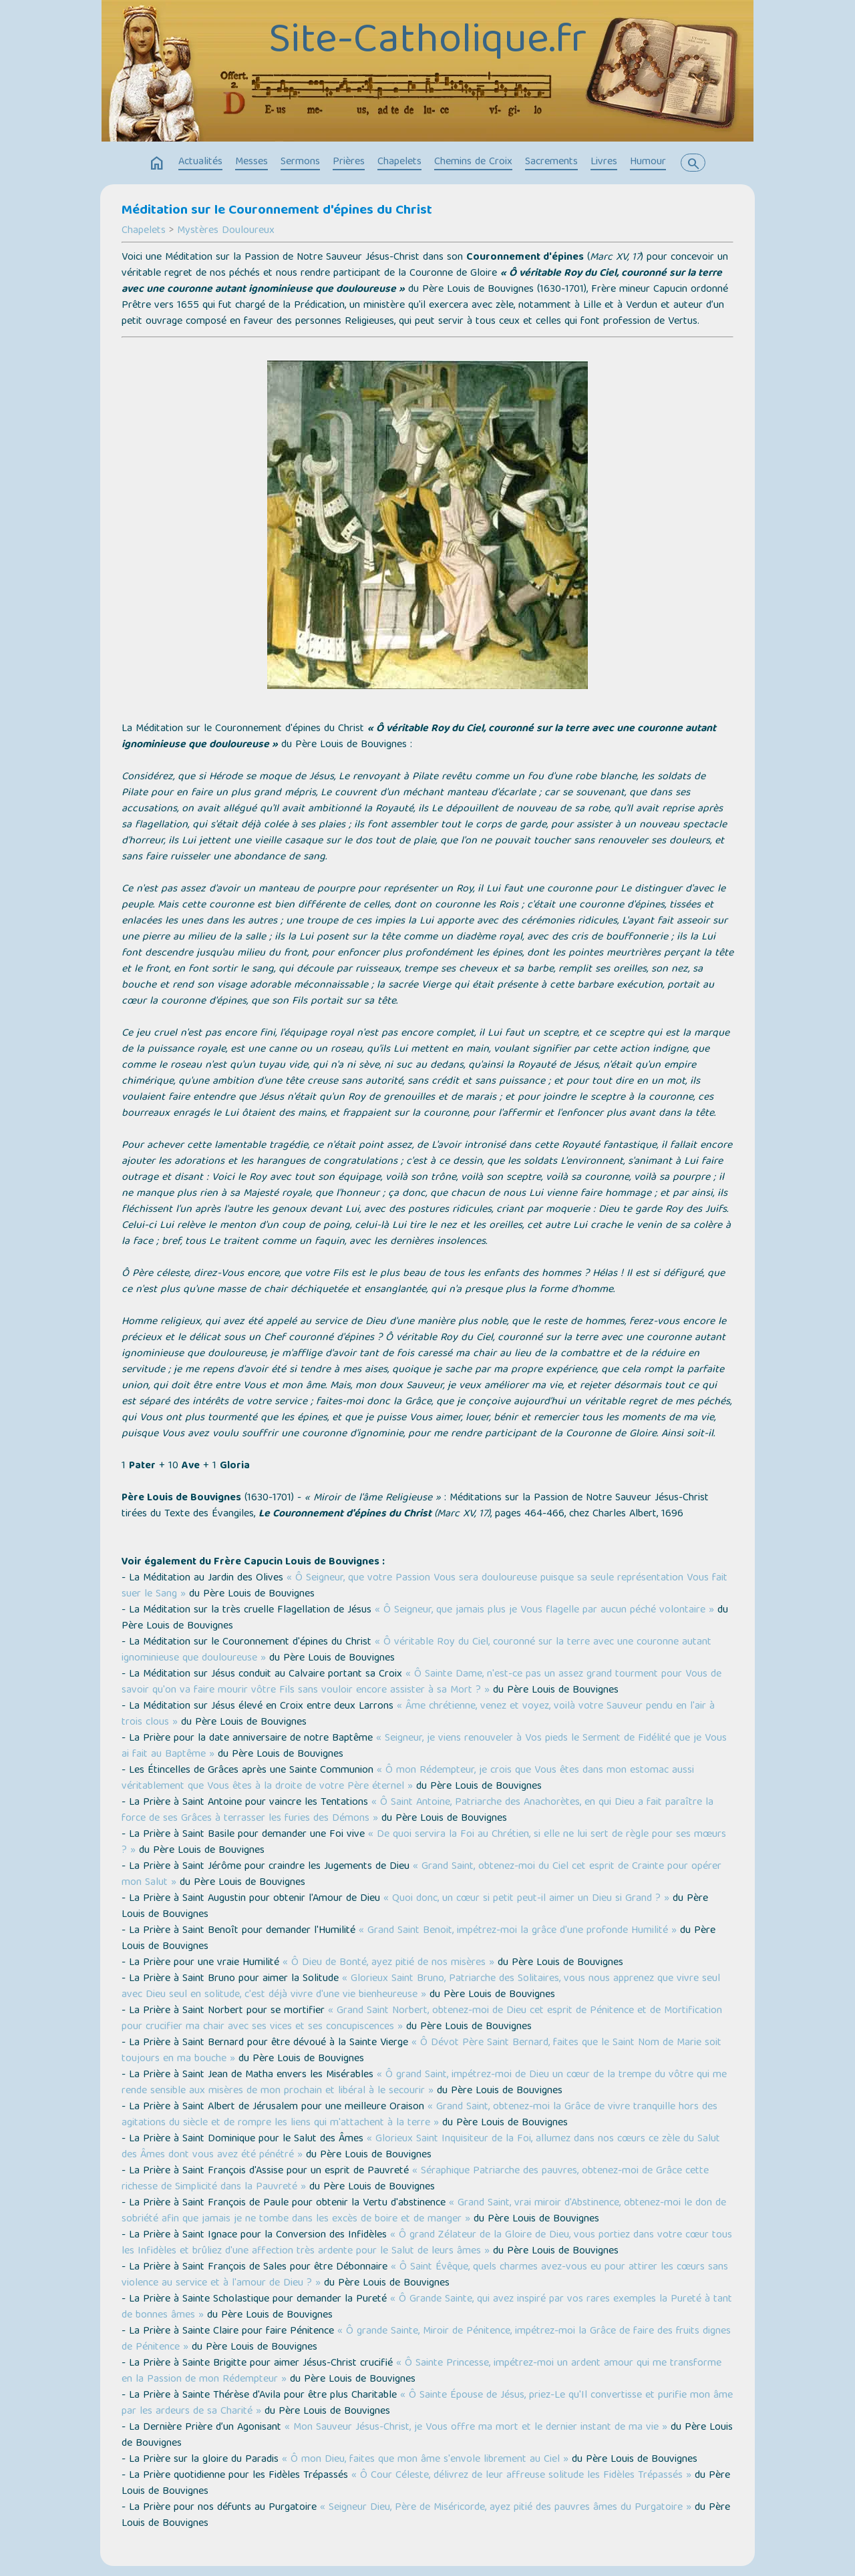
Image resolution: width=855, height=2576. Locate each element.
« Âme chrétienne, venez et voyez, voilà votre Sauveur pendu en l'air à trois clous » (418, 1714)
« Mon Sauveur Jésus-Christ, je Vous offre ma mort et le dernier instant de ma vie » (476, 2427)
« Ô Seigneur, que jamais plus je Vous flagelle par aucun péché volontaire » (544, 1610)
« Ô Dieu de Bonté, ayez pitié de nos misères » (388, 1963)
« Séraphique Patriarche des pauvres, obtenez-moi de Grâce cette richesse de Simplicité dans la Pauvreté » (415, 2179)
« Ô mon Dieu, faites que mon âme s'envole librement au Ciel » (425, 2459)
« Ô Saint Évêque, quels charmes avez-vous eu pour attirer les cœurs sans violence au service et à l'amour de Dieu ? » (425, 2275)
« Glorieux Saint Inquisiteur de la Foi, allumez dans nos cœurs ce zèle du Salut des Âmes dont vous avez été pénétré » (421, 2147)
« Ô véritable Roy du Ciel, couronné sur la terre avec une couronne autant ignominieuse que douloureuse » (416, 1650)
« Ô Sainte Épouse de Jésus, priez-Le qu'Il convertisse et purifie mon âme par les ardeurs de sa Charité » (427, 2403)
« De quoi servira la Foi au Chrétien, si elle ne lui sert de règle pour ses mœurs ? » (424, 1843)
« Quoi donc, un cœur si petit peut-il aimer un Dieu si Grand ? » (526, 1899)
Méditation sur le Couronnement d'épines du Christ (277, 211)
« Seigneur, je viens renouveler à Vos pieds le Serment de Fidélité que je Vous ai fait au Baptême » (424, 1746)
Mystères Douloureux (226, 231)
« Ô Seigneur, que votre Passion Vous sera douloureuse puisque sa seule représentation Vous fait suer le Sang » (424, 1586)
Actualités (200, 162)
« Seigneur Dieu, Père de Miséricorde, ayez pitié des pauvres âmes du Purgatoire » (505, 2508)
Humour (648, 162)
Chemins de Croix (473, 162)
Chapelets (399, 162)
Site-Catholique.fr (427, 42)
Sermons (300, 162)
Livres (603, 162)
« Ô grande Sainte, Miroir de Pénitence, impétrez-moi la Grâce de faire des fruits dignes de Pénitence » (426, 2339)
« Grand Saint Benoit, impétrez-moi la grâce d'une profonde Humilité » (518, 1931)
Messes (251, 162)
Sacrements (551, 162)
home (157, 163)
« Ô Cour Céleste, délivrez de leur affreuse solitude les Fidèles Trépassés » (521, 2475)
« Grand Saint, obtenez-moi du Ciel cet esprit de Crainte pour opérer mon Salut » (421, 1875)
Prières (349, 162)
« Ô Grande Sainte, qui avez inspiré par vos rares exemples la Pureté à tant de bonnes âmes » (427, 2307)
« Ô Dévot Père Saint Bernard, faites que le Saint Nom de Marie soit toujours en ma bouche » (421, 2051)
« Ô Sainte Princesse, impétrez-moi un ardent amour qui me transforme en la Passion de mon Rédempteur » (421, 2371)
